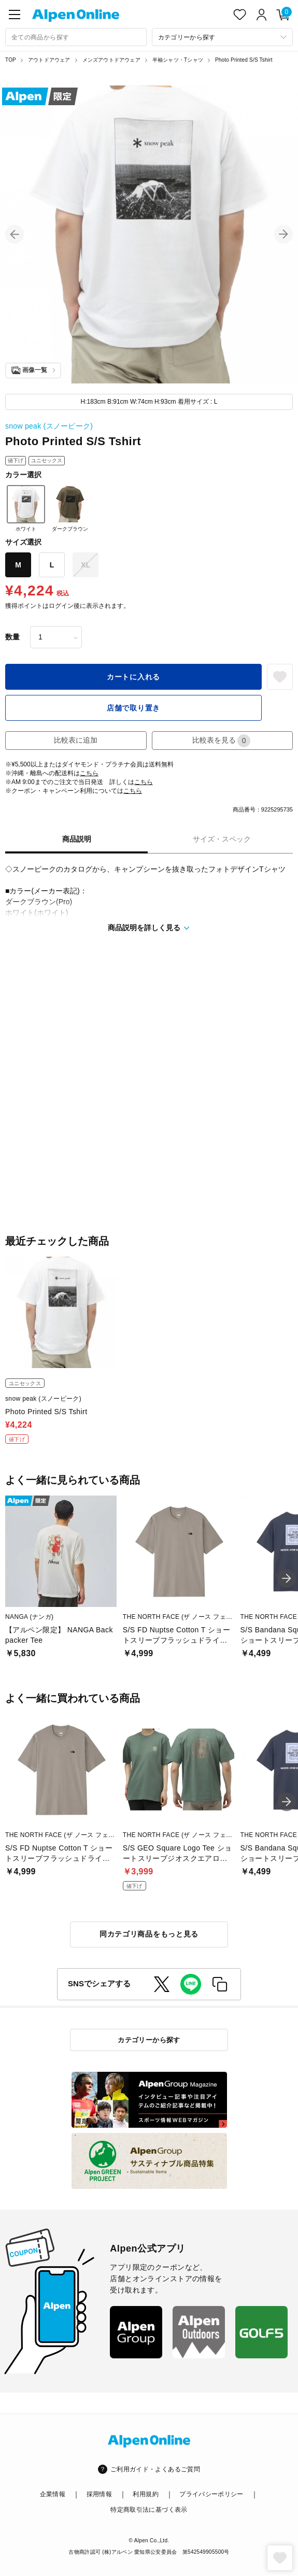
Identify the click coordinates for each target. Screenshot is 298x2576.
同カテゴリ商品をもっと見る (149, 1934)
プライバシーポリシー (211, 2494)
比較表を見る (221, 740)
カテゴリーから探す (149, 2040)
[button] (14, 234)
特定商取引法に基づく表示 (148, 2509)
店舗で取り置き (133, 708)
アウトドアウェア (49, 60)
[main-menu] (14, 14)
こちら (89, 773)
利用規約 (145, 2494)
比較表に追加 (75, 740)
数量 (12, 637)
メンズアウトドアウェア (111, 60)
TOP (10, 60)
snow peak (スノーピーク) (49, 426)
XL (85, 565)
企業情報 (52, 2494)
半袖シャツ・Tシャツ (177, 60)
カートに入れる (133, 677)
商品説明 (76, 839)
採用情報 (99, 2494)
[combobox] (76, 37)
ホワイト (26, 508)
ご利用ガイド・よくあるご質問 (155, 2469)
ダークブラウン (70, 508)
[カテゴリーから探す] (222, 37)
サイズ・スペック (222, 839)
